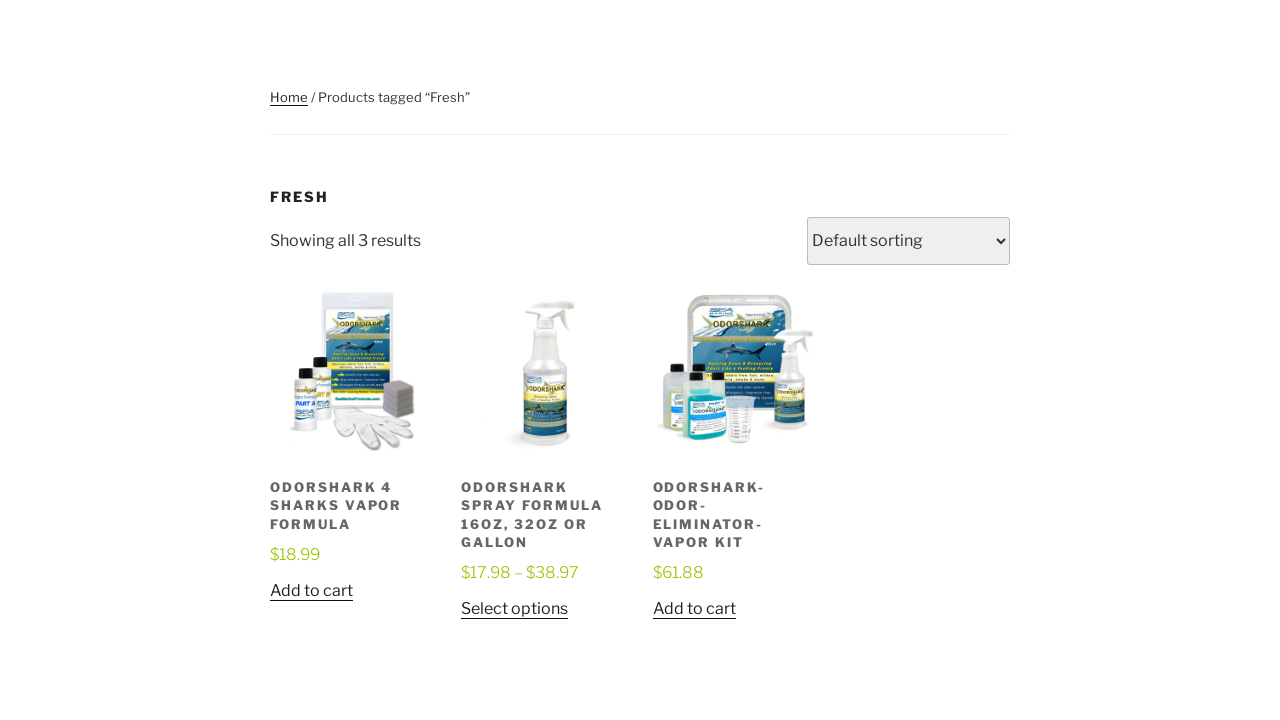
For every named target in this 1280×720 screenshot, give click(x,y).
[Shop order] (908, 241)
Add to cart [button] (311, 590)
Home (289, 97)
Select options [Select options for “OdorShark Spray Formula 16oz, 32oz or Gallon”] (514, 608)
